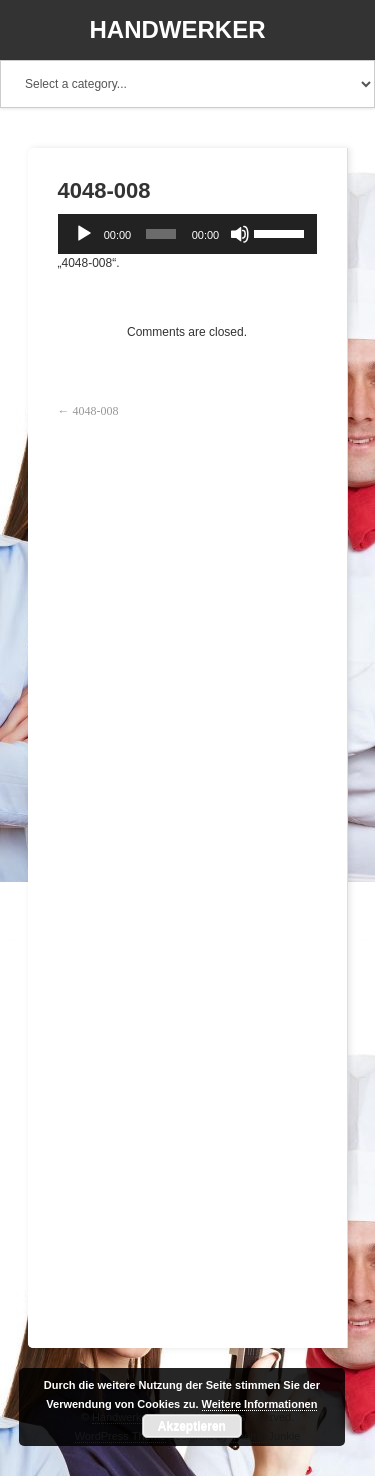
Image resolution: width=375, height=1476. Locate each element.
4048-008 (96, 411)
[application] (187, 234)
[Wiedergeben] (84, 234)
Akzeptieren (192, 1426)
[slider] (161, 234)
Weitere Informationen (260, 1404)
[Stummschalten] (240, 234)
